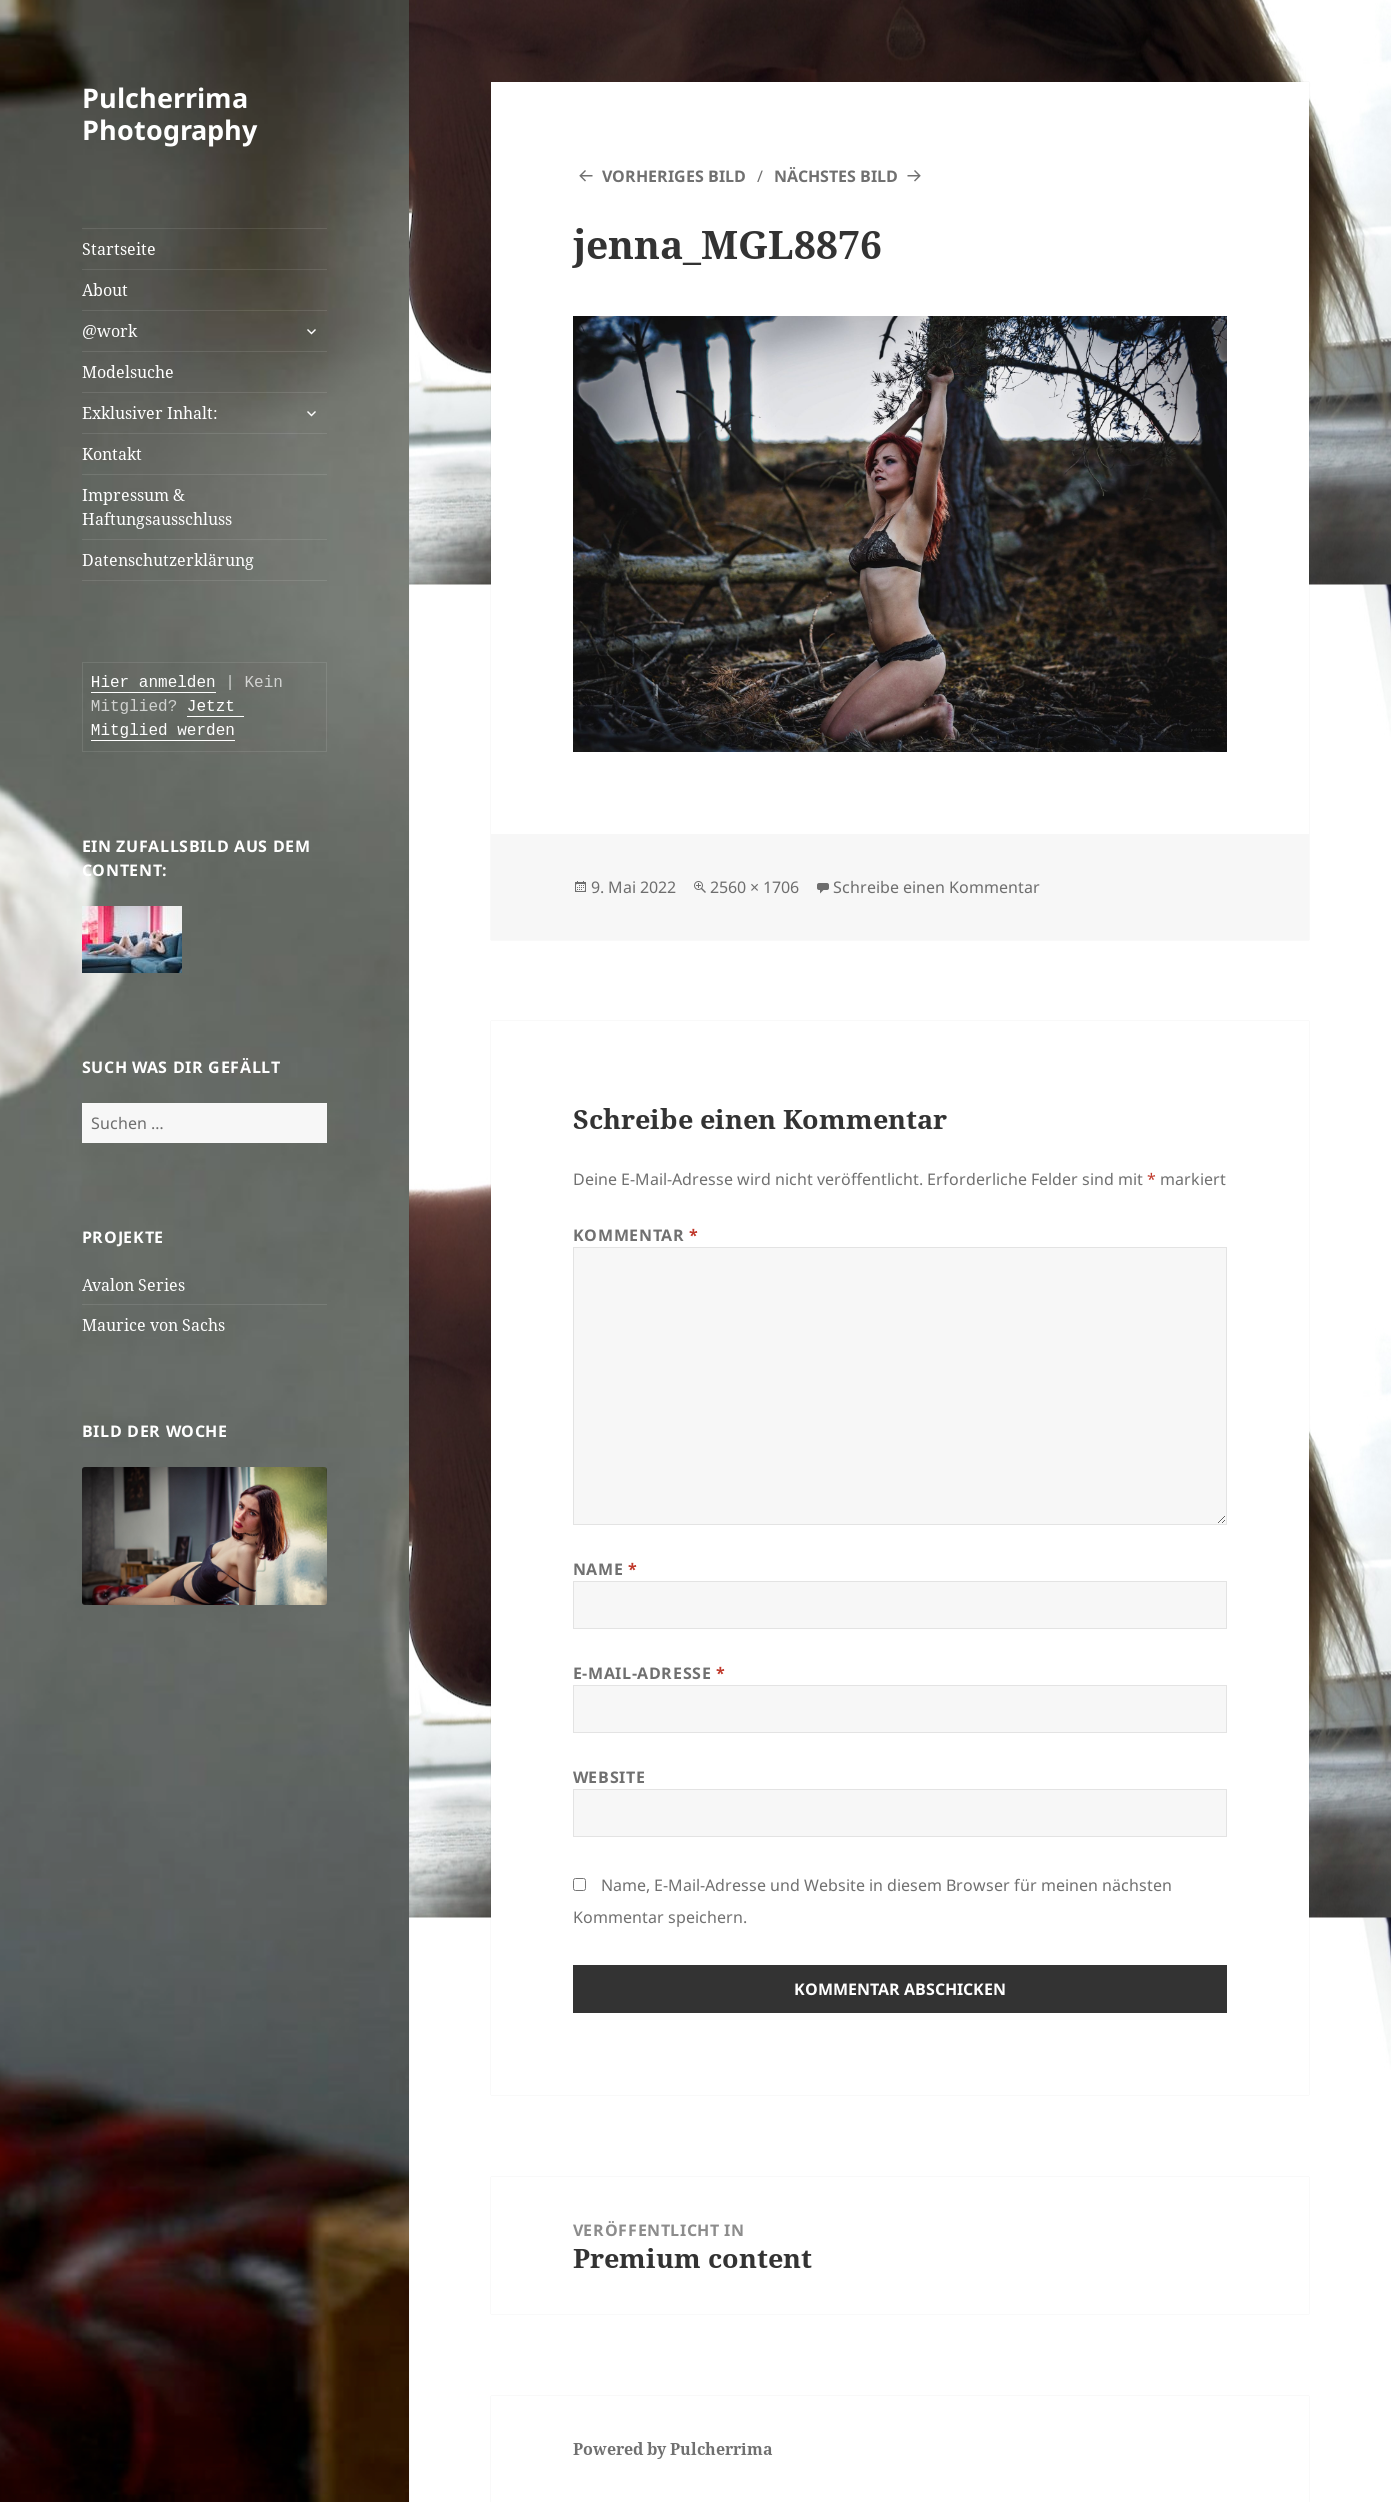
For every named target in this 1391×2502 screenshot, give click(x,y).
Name (605, 1569)
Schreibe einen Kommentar (936, 887)
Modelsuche (128, 372)
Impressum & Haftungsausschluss (157, 507)
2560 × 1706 (754, 887)
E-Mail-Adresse (649, 1673)
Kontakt (112, 454)
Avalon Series (133, 1285)
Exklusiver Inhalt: (150, 413)
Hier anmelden (153, 683)
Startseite (119, 249)
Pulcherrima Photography (169, 113)
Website (609, 1777)
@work (109, 331)
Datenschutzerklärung (168, 560)
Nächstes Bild (836, 176)
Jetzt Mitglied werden (168, 719)
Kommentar (636, 1235)
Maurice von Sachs (153, 1325)
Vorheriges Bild (674, 176)
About (105, 290)
